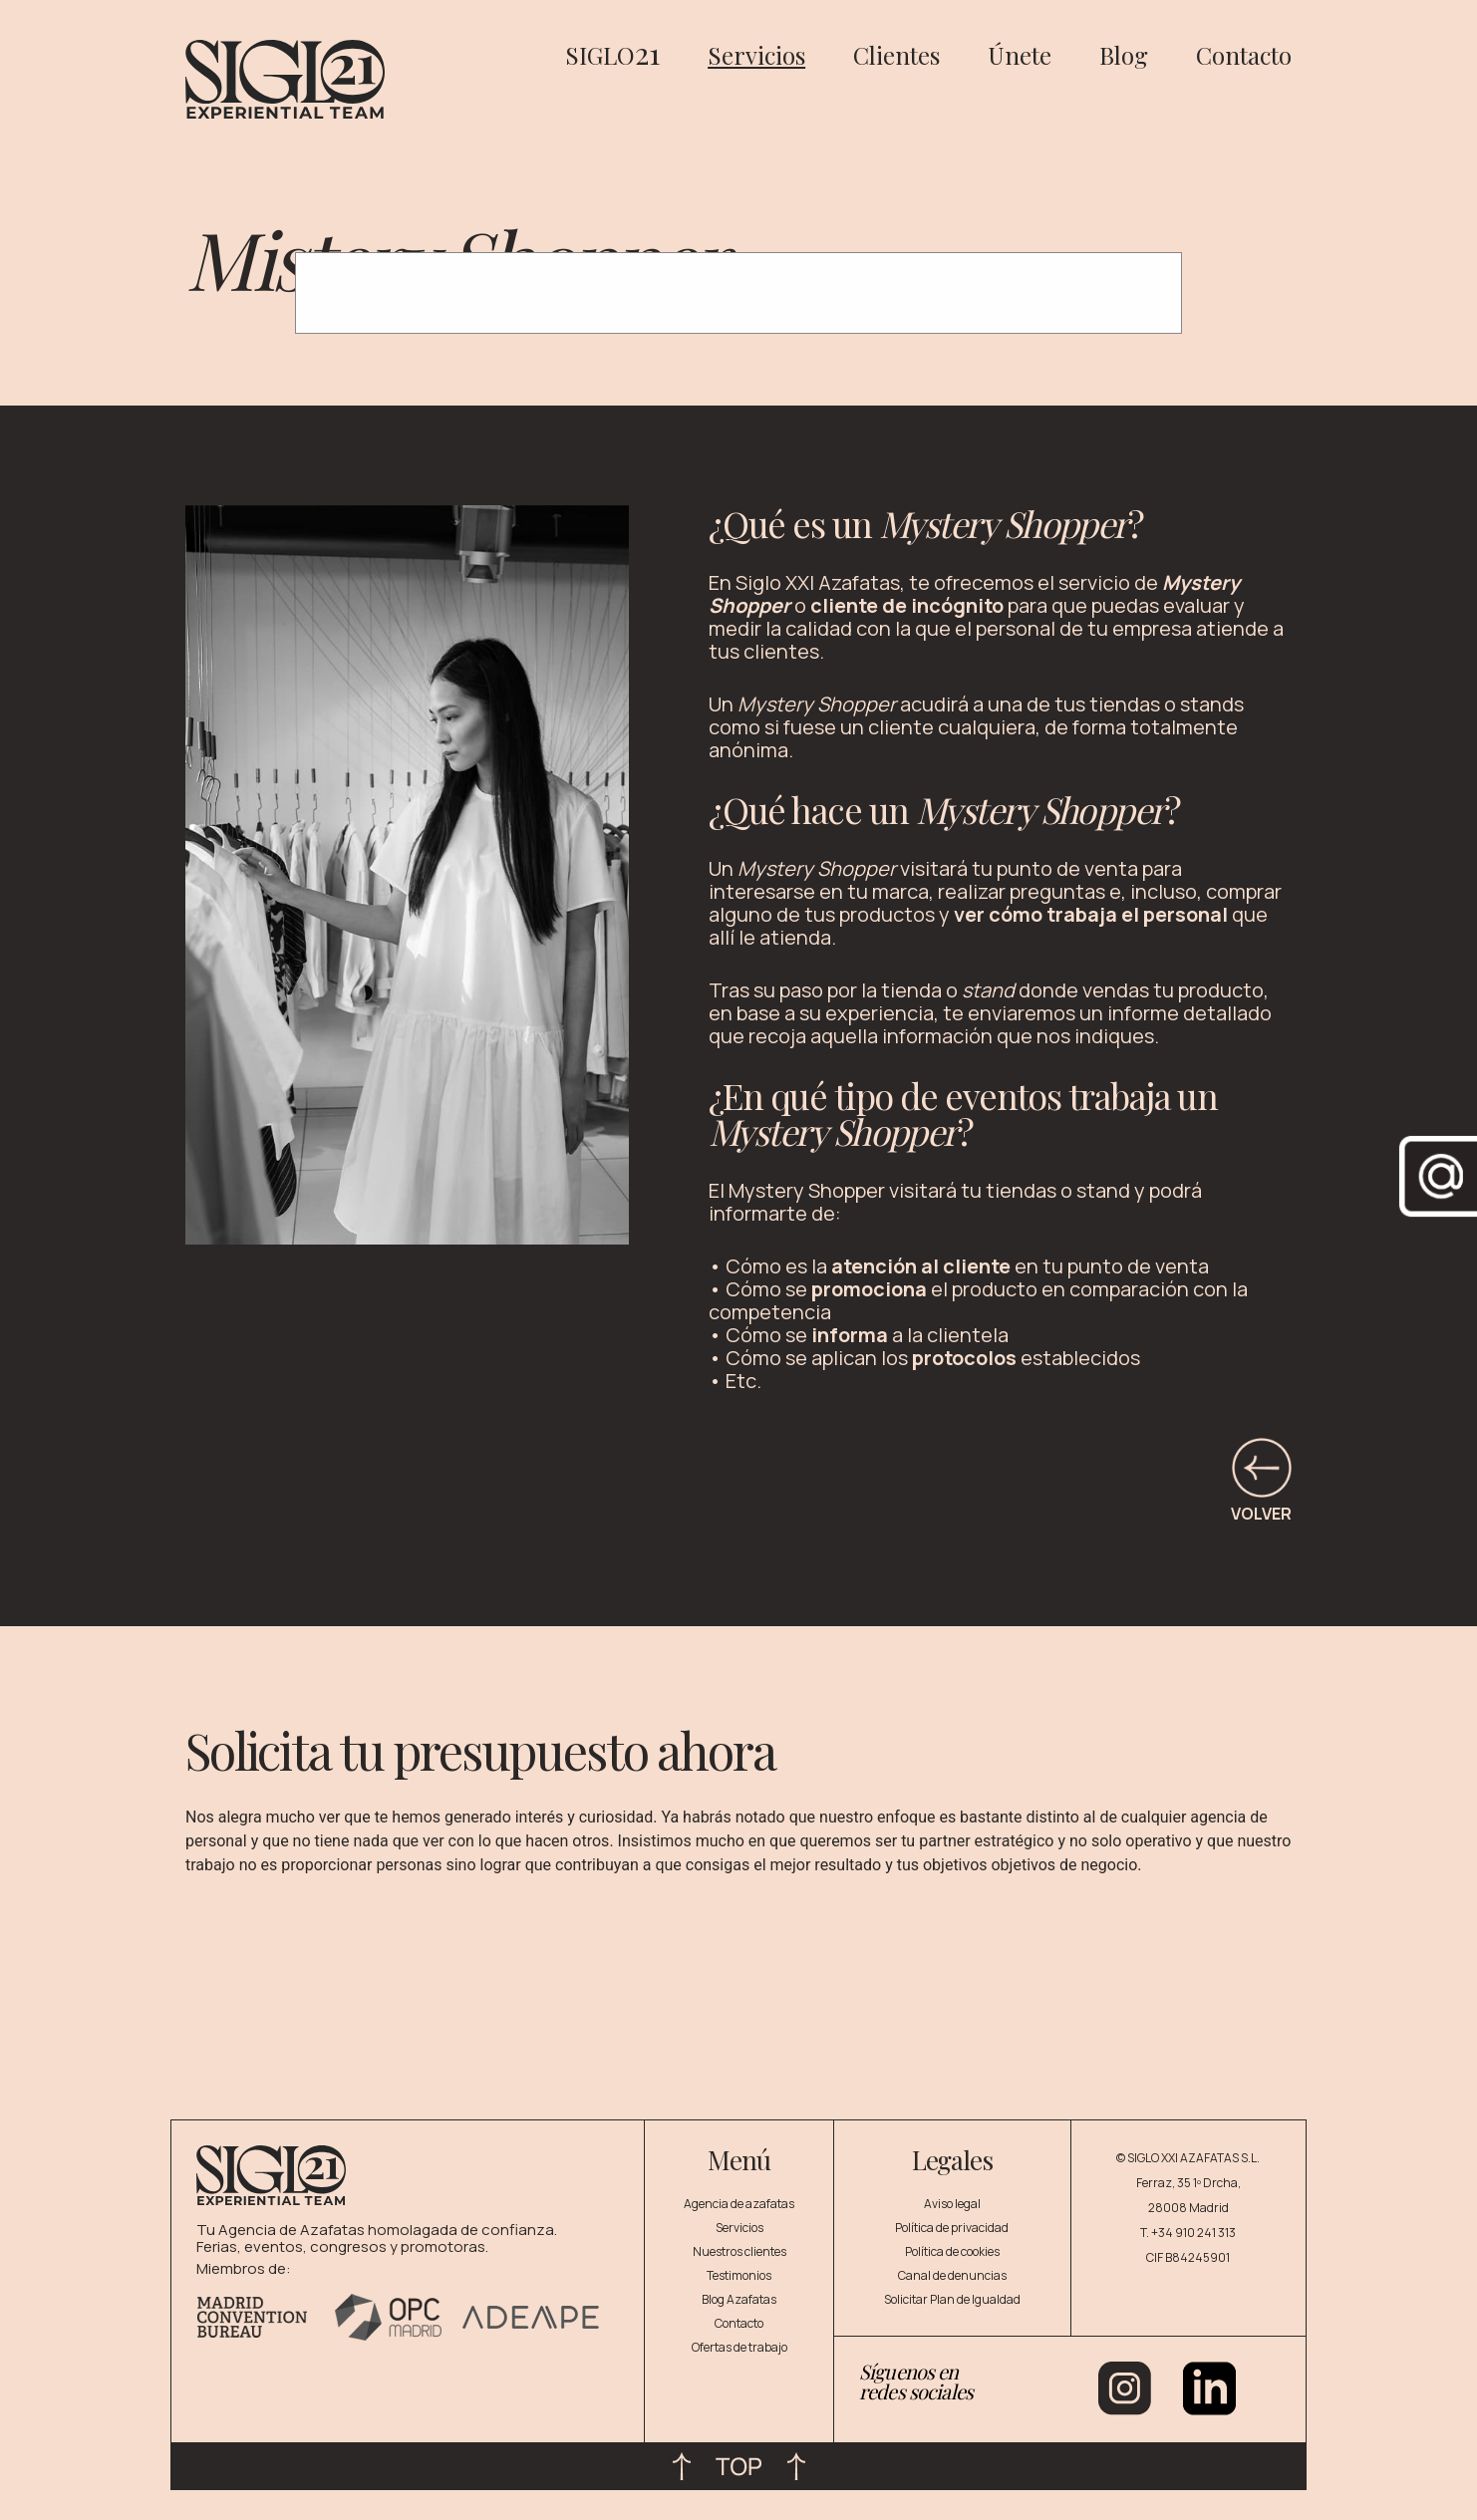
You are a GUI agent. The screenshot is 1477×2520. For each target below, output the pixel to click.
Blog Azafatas (739, 2299)
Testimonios (739, 2275)
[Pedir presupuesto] (683, 2008)
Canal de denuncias (952, 2275)
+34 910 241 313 (1193, 2232)
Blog (1123, 55)
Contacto (1244, 55)
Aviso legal (952, 2203)
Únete (1019, 55)
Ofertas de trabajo (739, 2347)
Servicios (756, 55)
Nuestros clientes (739, 2251)
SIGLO (612, 55)
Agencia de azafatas (739, 2203)
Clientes (896, 55)
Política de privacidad (952, 2227)
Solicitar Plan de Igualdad (952, 2299)
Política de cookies (952, 2251)
